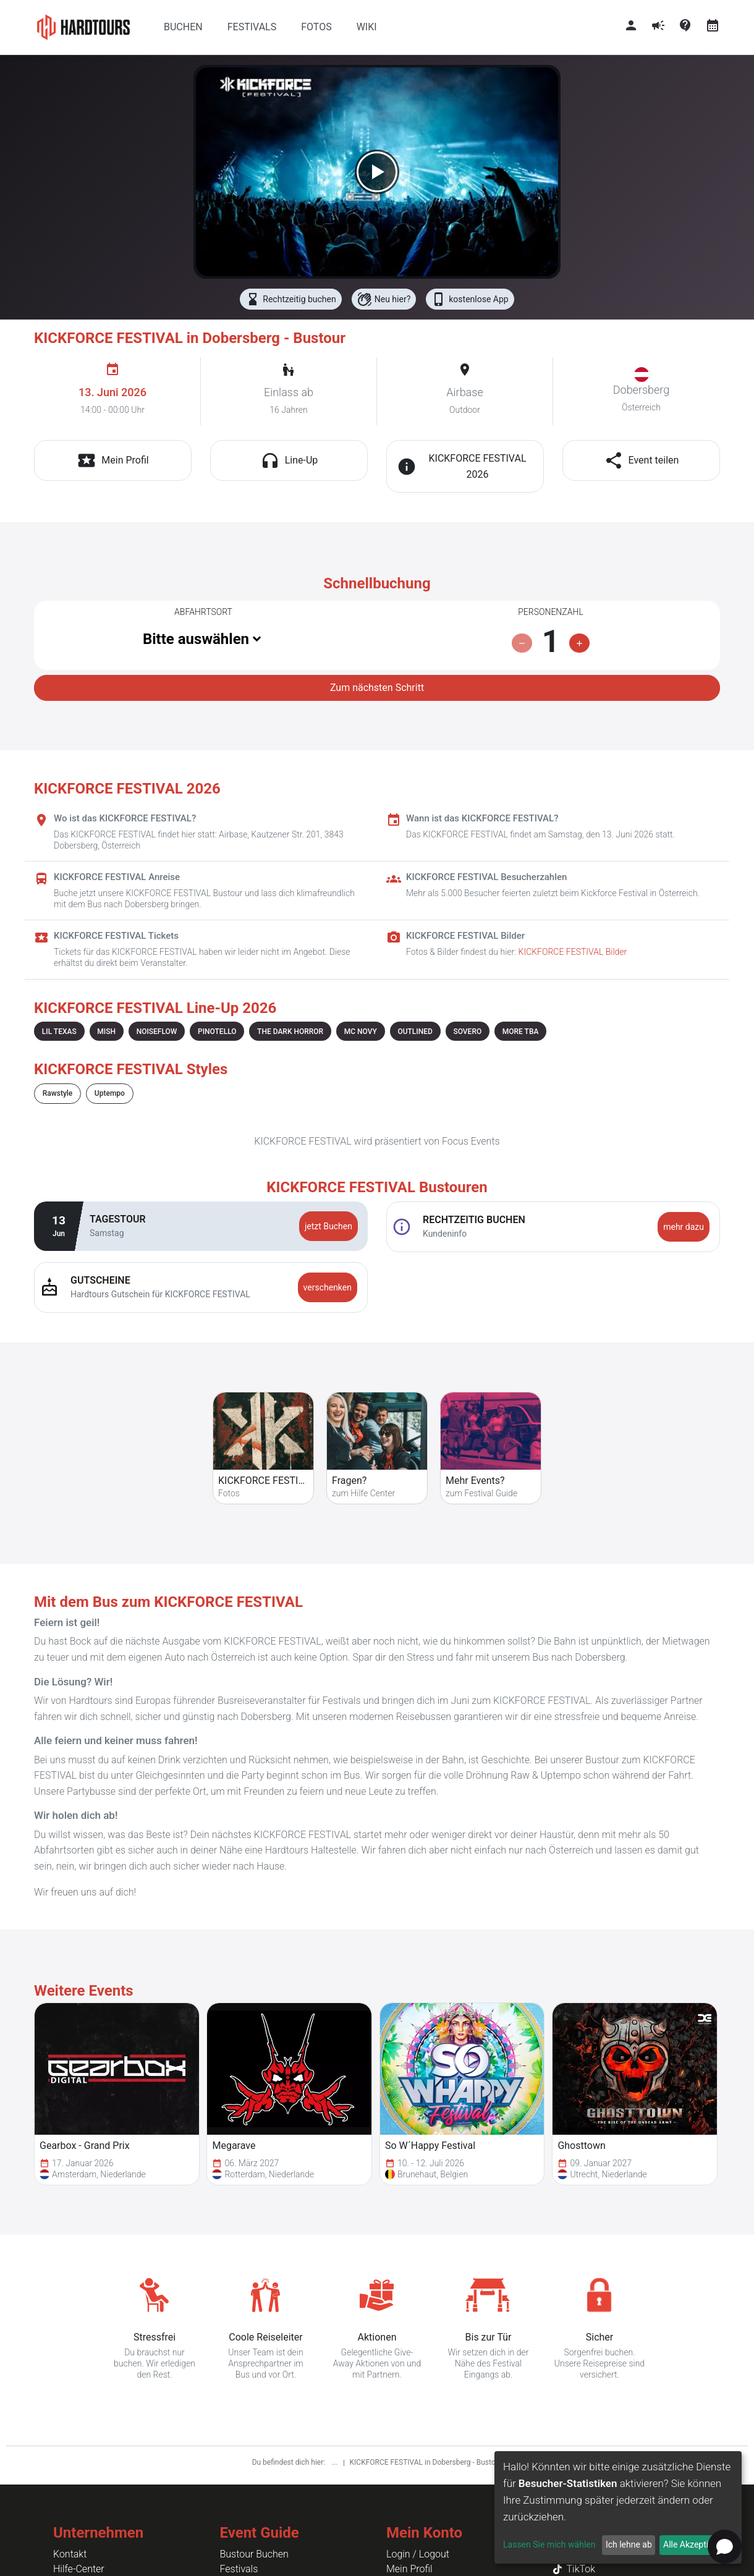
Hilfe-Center (78, 2569)
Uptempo (110, 1093)
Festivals (239, 2569)
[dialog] (618, 2507)
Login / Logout (417, 2554)
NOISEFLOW (157, 1031)
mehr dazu (683, 1227)
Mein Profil (409, 2569)
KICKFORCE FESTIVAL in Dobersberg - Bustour (426, 2462)
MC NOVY (360, 1031)
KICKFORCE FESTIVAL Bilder (573, 952)
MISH (106, 1031)
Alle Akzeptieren (694, 2544)
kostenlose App (469, 299)
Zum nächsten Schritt (377, 687)
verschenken (327, 1287)
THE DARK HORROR (290, 1031)
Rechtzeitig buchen (290, 299)
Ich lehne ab (629, 2544)
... (335, 2462)
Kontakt (70, 2554)
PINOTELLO (217, 1031)
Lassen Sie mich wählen (549, 2544)
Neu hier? (384, 299)
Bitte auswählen (196, 639)
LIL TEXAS (59, 1031)
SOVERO (467, 1031)
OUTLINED (414, 1031)
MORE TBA (520, 1031)
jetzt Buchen (328, 1226)
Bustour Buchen (254, 2554)
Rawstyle (57, 1093)
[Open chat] (725, 2547)
